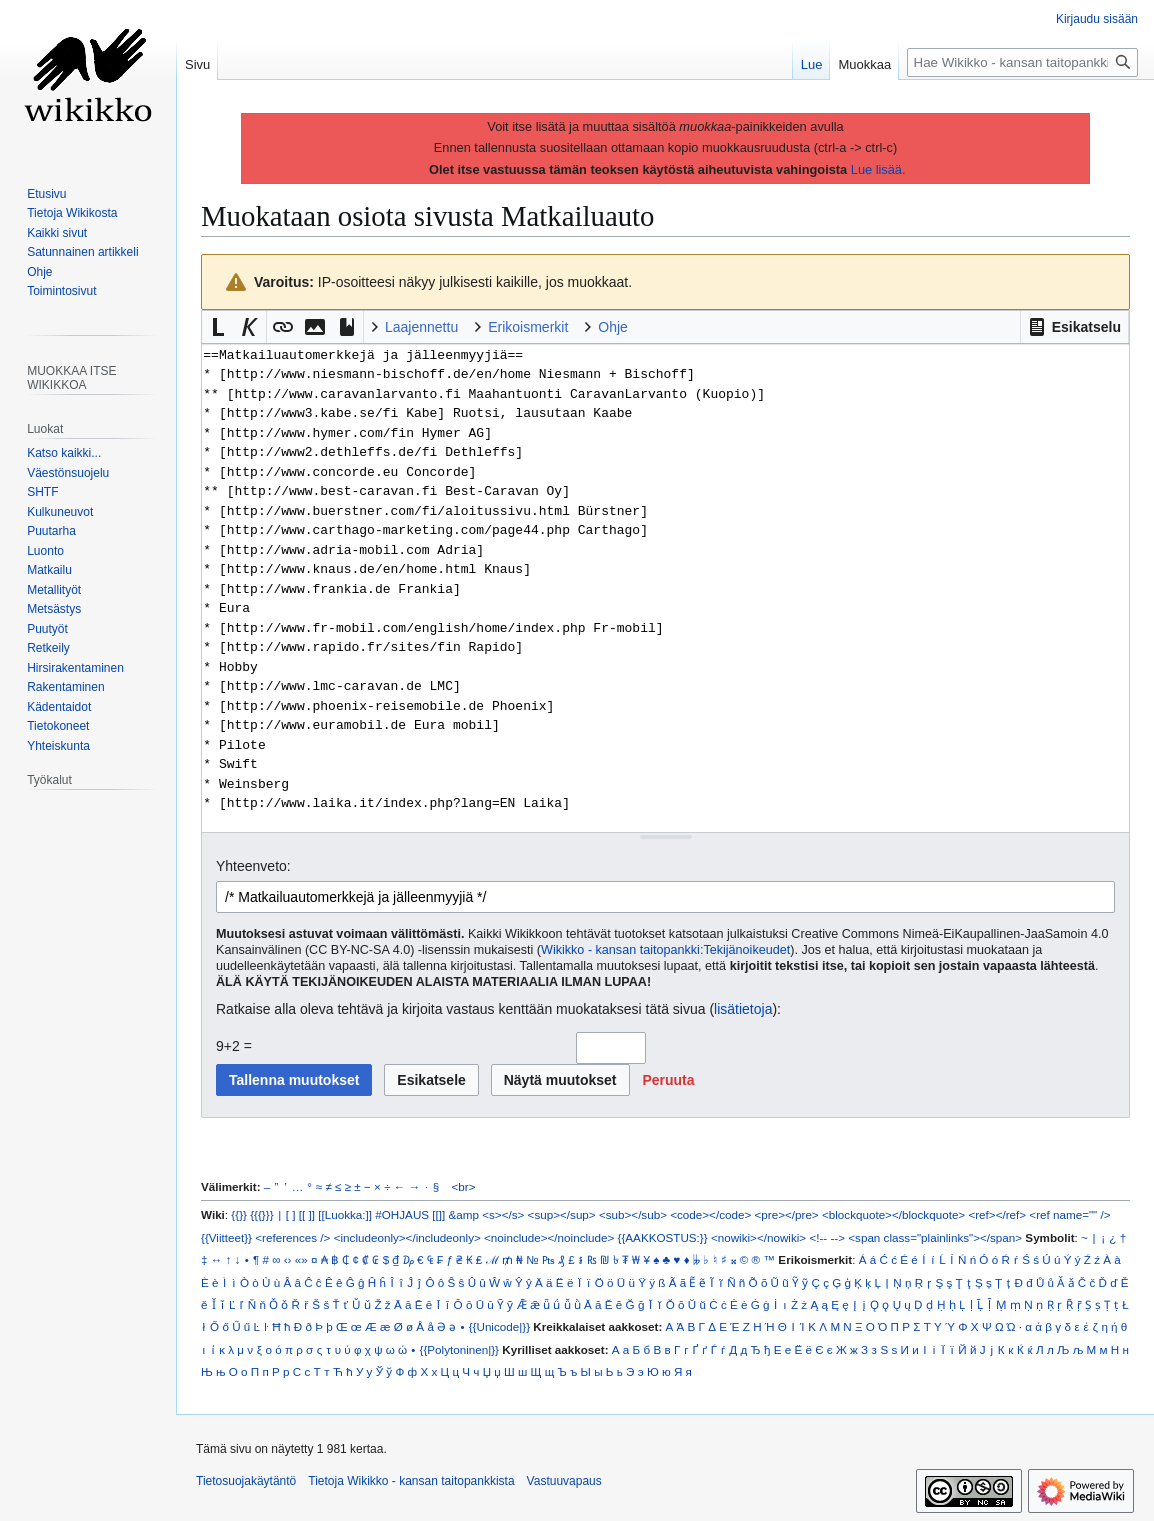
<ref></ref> (997, 1214)
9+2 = (234, 1046)
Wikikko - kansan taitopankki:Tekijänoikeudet (665, 950)
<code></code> (710, 1214)
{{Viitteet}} (226, 1237)
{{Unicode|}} (499, 1326)
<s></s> (503, 1214)
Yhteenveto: (253, 866)
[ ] (291, 1214)
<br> (464, 1186)
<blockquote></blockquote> (893, 1214)
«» (301, 1259)
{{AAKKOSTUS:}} (663, 1237)
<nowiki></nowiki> (758, 1237)
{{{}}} (261, 1214)
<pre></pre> (787, 1214)
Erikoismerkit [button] (528, 327)
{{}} (239, 1214)
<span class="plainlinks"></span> (935, 1237)
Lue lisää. (878, 169)
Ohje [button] (613, 327)
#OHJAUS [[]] (410, 1214)
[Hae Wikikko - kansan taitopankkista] (1022, 62)
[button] (1074, 327)
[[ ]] (307, 1214)
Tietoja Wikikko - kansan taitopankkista (411, 1481)
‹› (288, 1259)
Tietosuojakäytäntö (246, 1481)
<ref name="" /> (1069, 1214)
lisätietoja (743, 1009)
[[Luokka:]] (345, 1214)
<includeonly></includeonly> (407, 1237)
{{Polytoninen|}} (460, 1349)
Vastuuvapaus (564, 1481)
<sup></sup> (562, 1214)
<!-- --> (827, 1237)
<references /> (292, 1237)
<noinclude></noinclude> (549, 1237)
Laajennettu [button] (421, 327)
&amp (464, 1214)
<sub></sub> (633, 1214)
